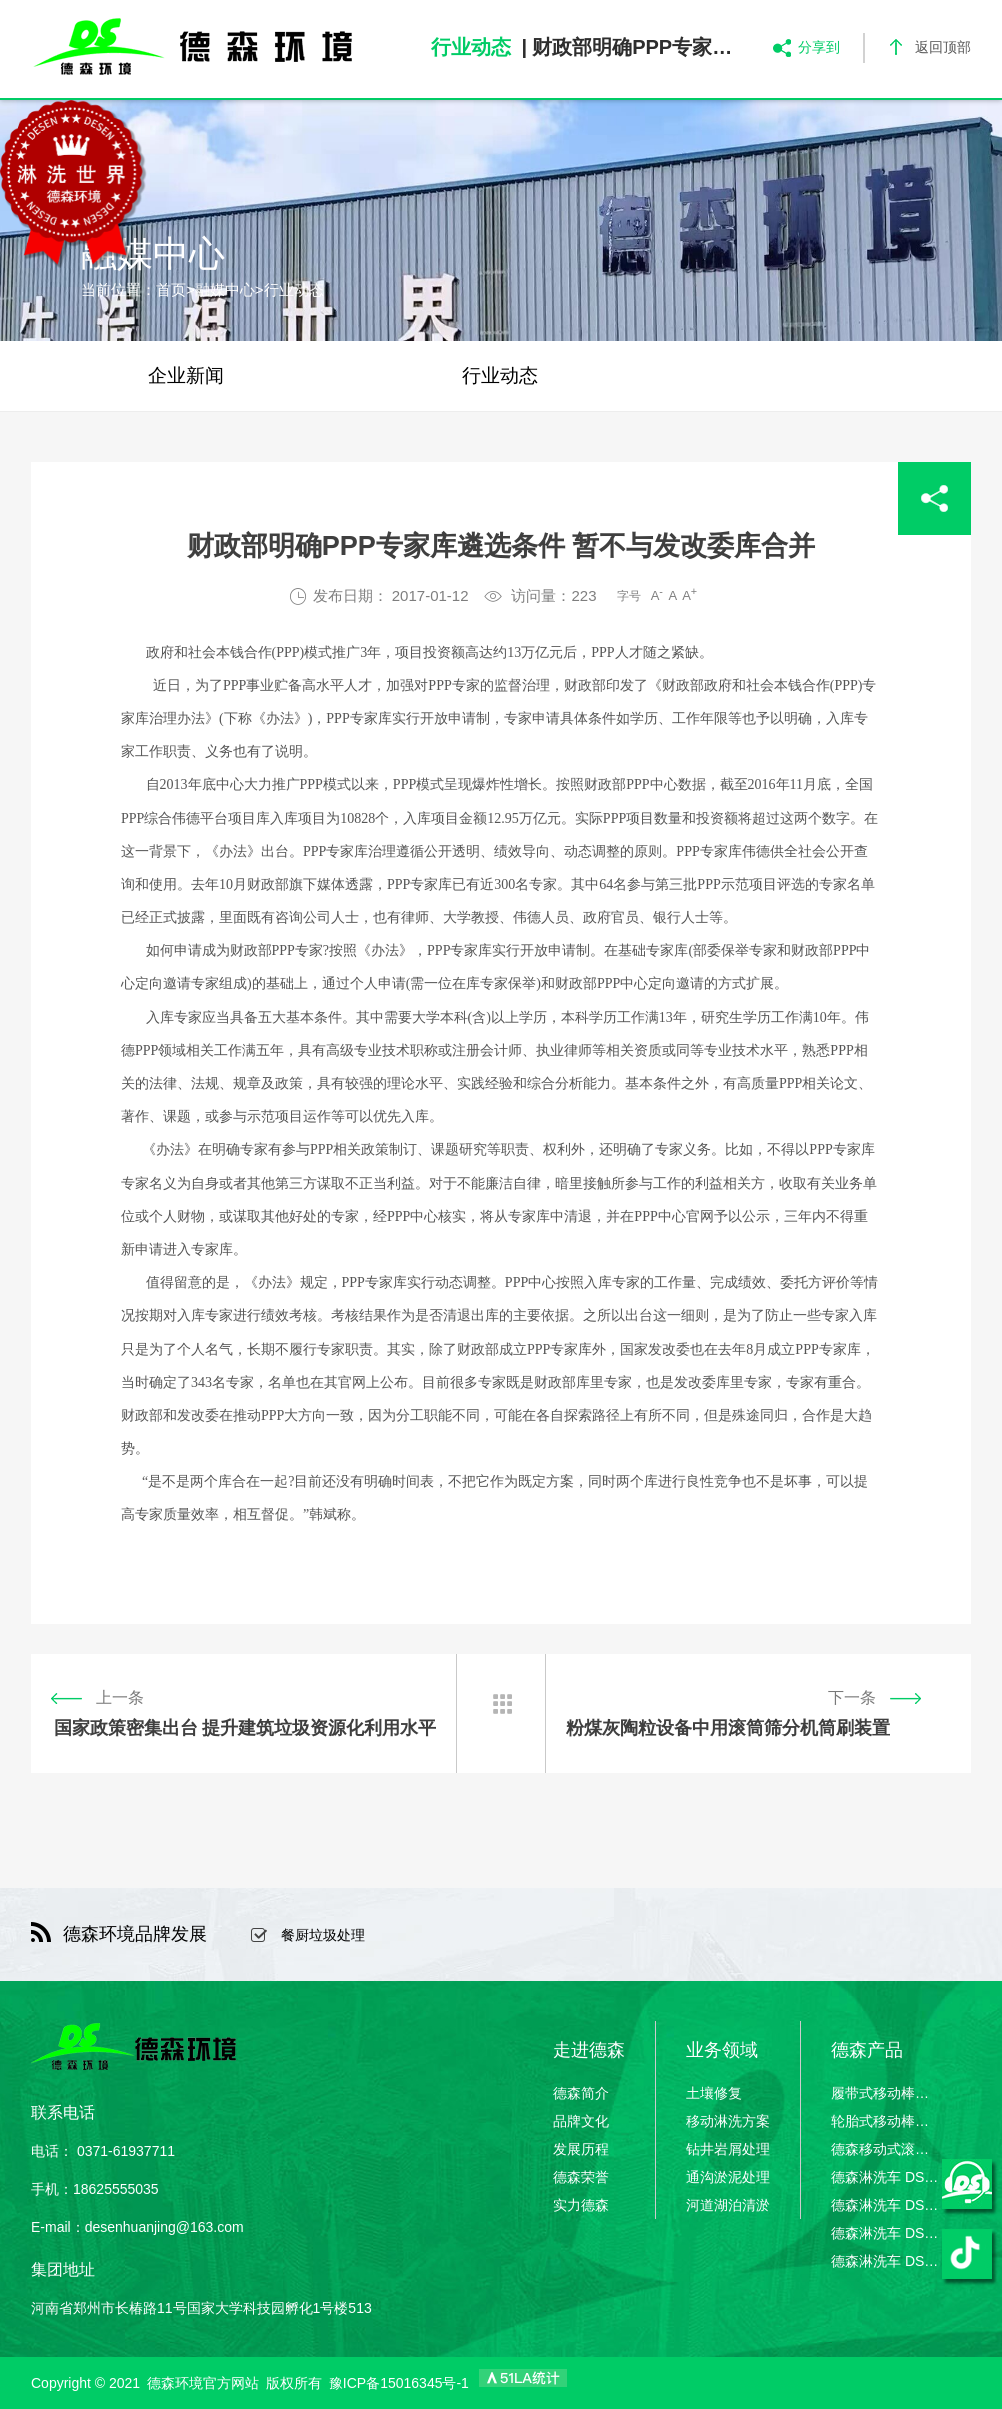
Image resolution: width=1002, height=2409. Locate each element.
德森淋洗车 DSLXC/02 (886, 2205)
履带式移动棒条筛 (886, 2093)
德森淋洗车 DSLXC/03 (886, 2233)
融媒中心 (225, 289)
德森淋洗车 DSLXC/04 (886, 2261)
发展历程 (581, 2149)
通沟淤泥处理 (728, 2177)
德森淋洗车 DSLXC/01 (886, 2177)
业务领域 (722, 2050)
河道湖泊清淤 (728, 2205)
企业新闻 (186, 375)
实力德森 (581, 2205)
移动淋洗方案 (728, 2121)
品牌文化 (581, 2121)
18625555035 (116, 2189)
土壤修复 (714, 2093)
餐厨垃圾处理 (323, 1935)
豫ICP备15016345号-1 (399, 2383)
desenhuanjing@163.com (164, 2227)
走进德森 (589, 2050)
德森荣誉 (581, 2177)
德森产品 (867, 2050)
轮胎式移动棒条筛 (886, 2121)
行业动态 (294, 289)
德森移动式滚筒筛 (886, 2149)
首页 (171, 289)
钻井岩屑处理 (728, 2149)
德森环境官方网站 (203, 2383)
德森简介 (581, 2093)
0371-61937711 (126, 2151)
